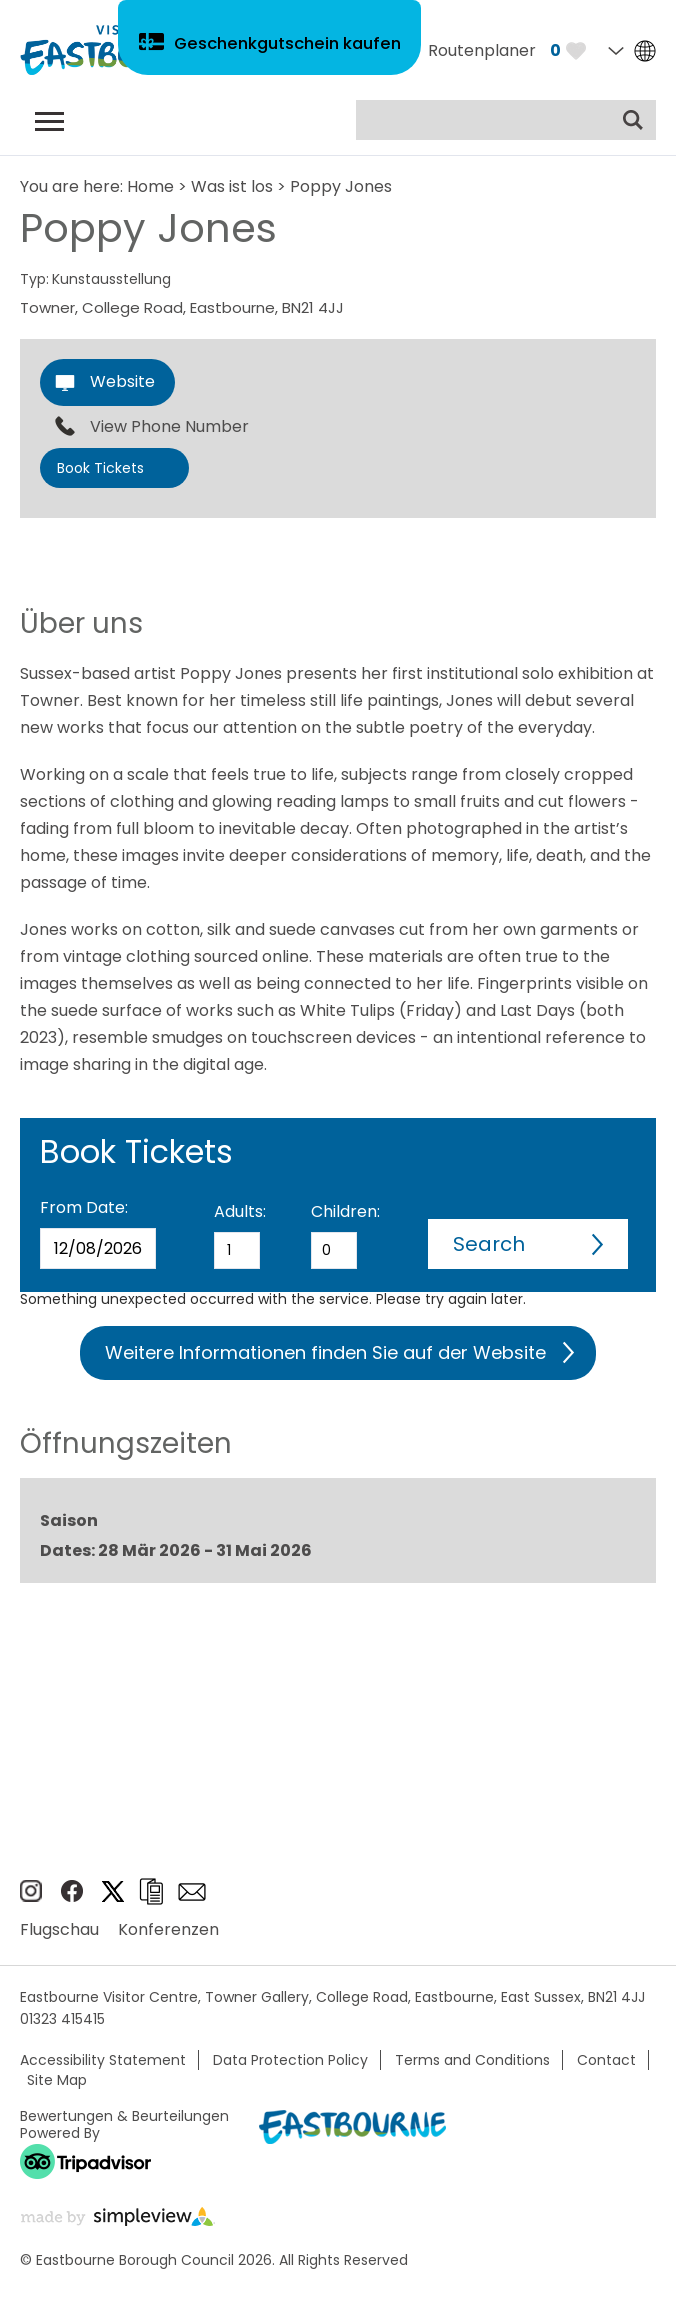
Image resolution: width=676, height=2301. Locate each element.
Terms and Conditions (472, 2060)
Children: (345, 1211)
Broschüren (151, 1891)
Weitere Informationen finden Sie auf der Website (325, 1352)
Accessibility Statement (103, 2060)
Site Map (57, 2080)
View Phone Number (169, 427)
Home (150, 186)
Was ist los (232, 186)
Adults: (240, 1211)
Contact (606, 2060)
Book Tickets (100, 468)
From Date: (84, 1207)
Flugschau (59, 1929)
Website (122, 381)
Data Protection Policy (290, 2060)
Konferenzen (168, 1929)
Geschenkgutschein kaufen (290, 48)
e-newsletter (192, 1892)
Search (489, 1244)
